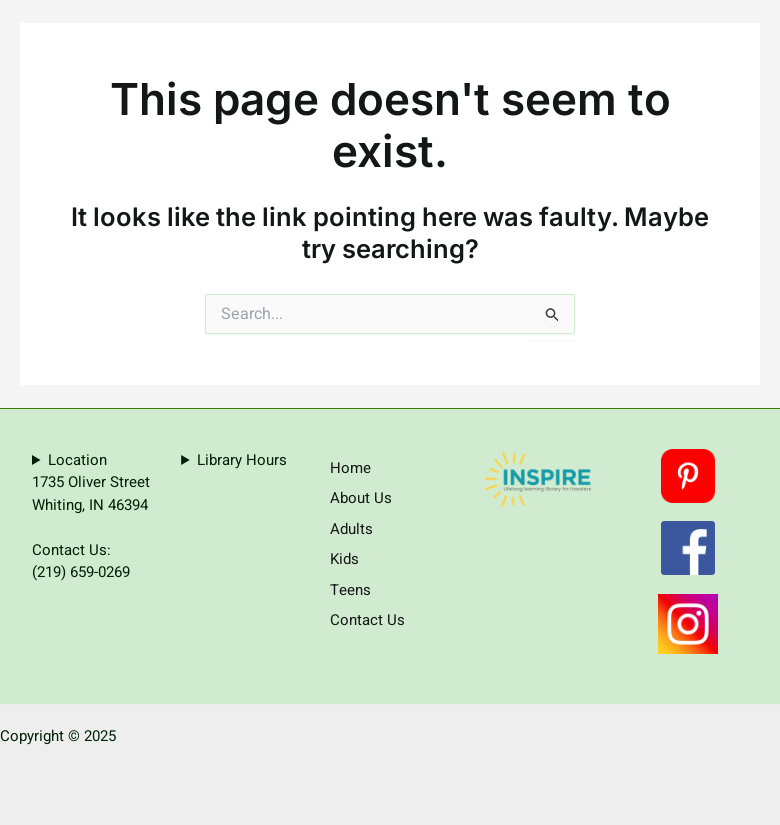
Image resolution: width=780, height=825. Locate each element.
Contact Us (367, 620)
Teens (350, 590)
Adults (351, 529)
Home (350, 468)
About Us (361, 498)
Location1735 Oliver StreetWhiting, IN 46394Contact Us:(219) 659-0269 (91, 516)
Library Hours (242, 460)
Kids (344, 559)
